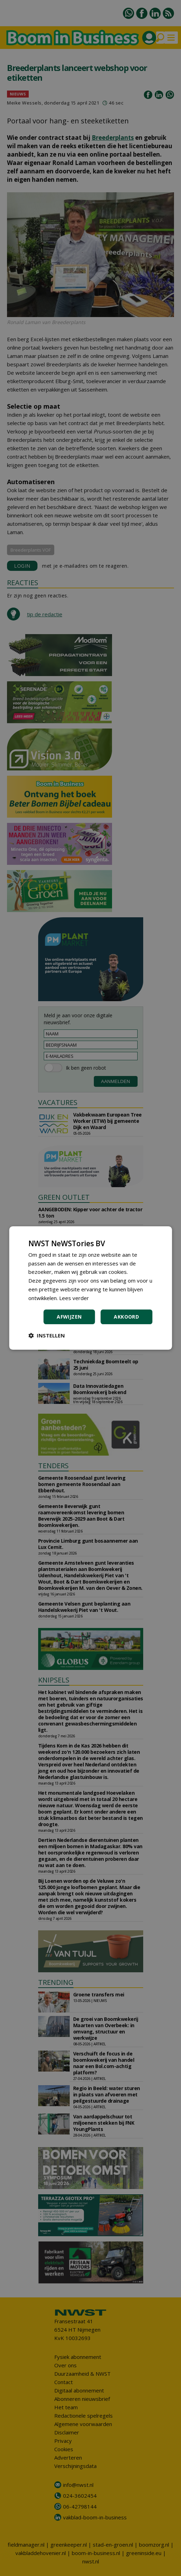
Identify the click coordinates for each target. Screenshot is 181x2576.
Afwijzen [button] (69, 1316)
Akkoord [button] (126, 1316)
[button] (46, 1335)
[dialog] (90, 1288)
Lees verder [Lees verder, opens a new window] (74, 1297)
